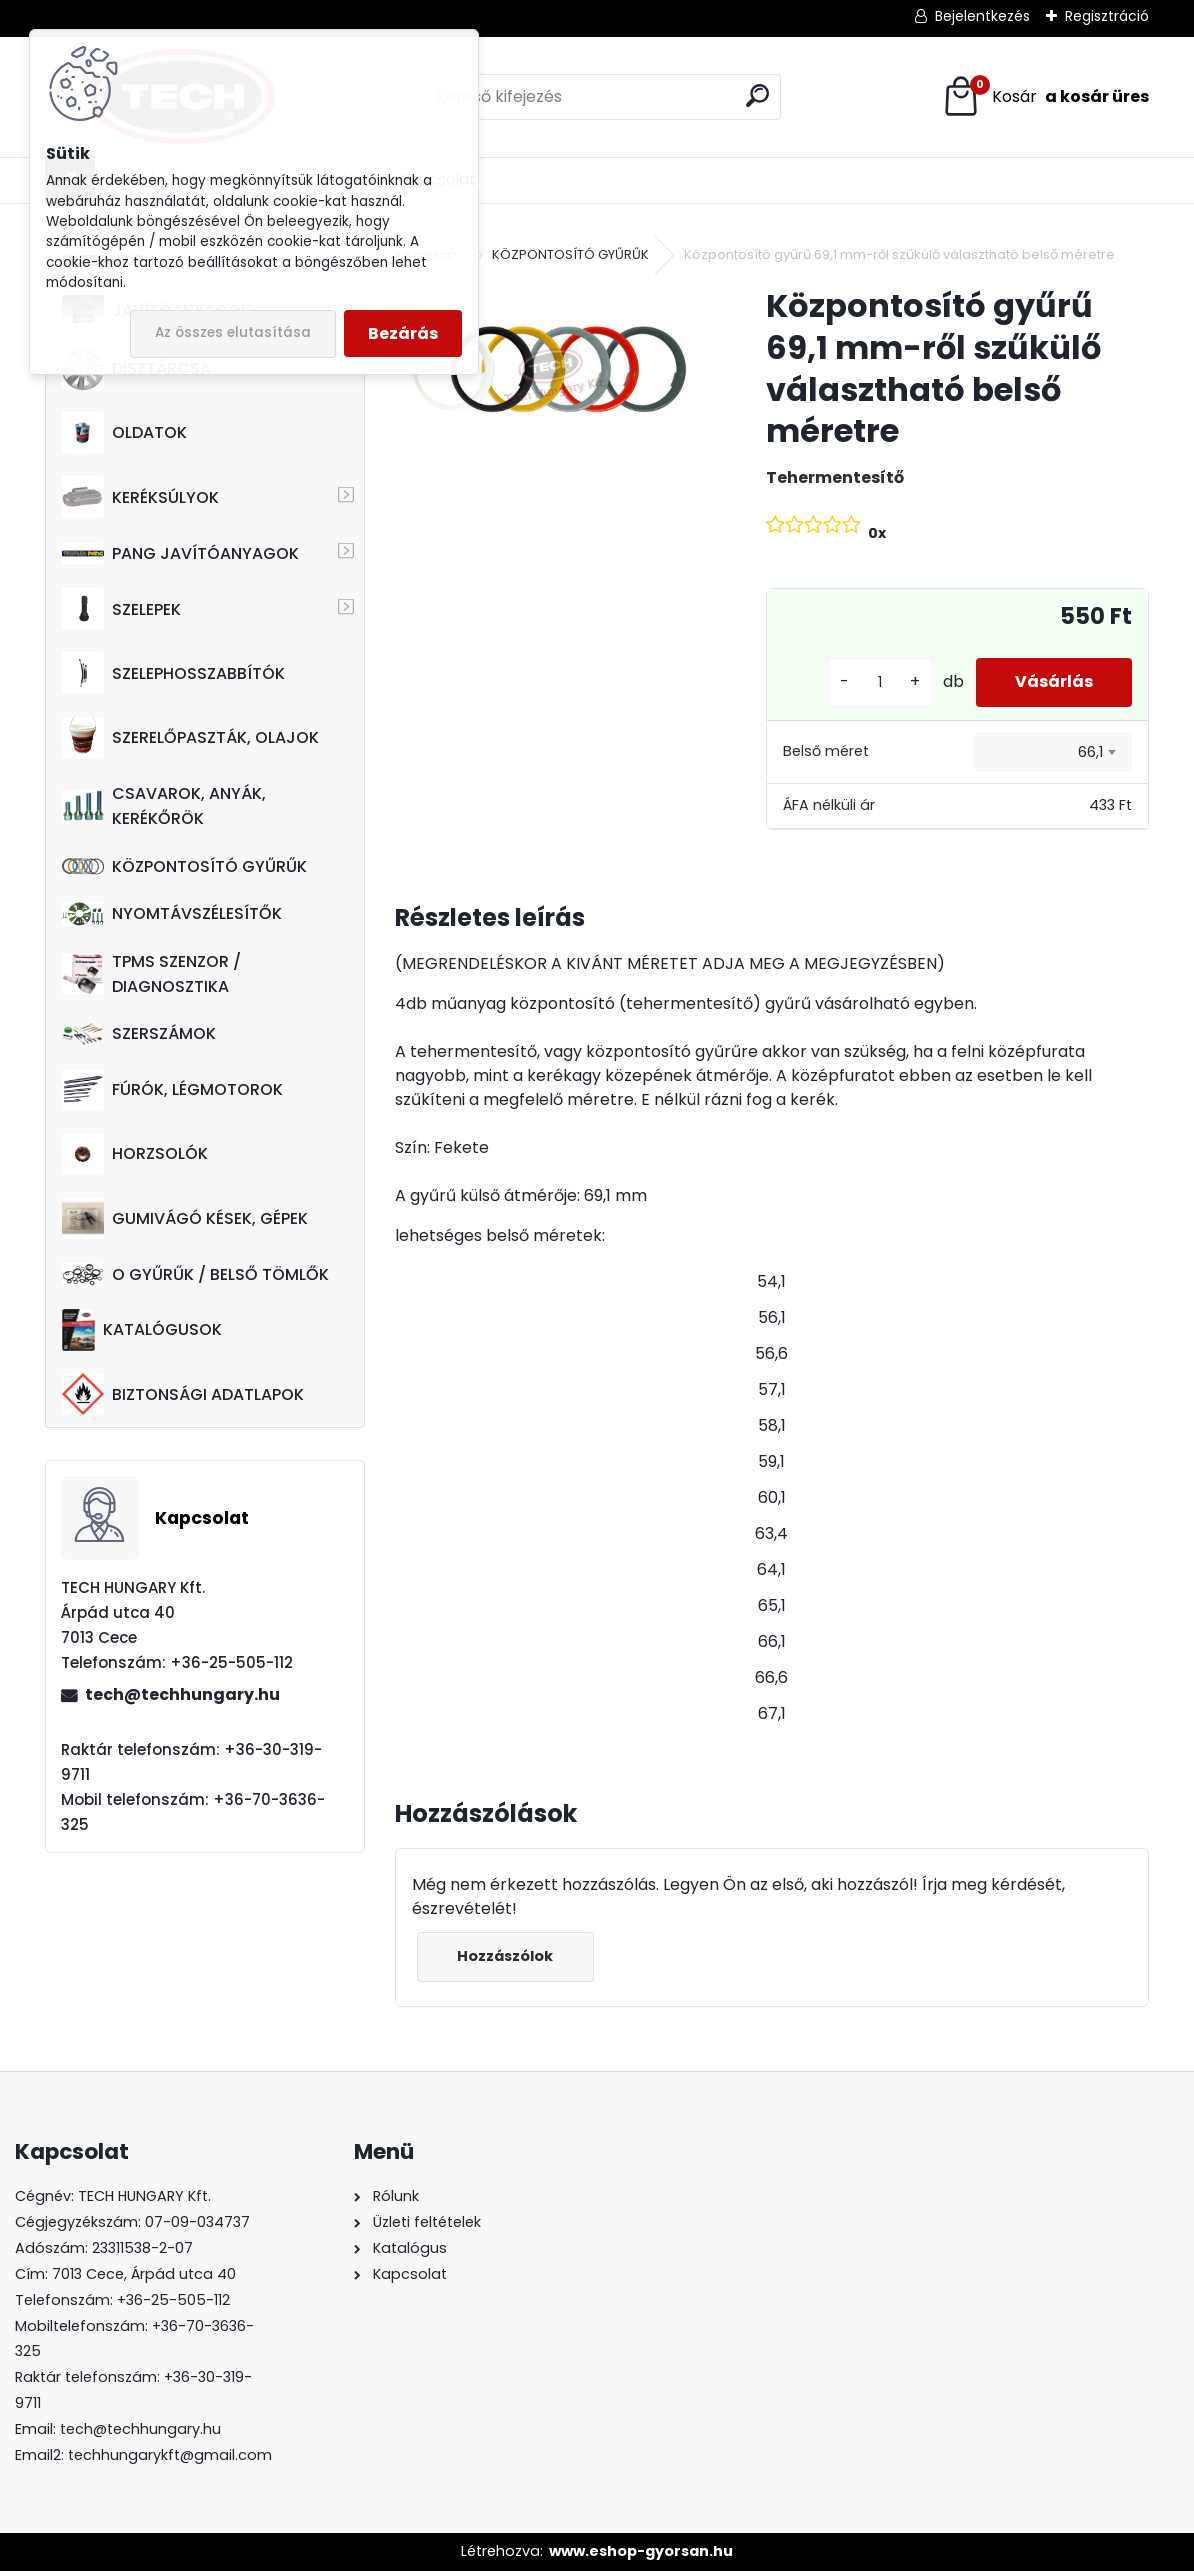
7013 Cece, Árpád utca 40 (144, 2274)
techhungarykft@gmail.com (170, 2455)
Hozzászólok (506, 1956)
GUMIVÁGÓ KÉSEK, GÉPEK (185, 1218)
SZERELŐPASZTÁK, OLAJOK (190, 738)
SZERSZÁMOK (139, 1033)
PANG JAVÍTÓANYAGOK (180, 553)
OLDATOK (124, 433)
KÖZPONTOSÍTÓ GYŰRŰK (184, 866)
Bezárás (403, 333)
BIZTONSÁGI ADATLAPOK (183, 1394)
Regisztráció (1107, 16)
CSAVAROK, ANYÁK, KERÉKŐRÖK (164, 806)
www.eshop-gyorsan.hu (641, 2551)
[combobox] (1053, 752)
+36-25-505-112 (173, 2300)
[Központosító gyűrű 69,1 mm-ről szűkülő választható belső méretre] (548, 370)
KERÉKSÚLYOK (140, 497)
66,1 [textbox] (1090, 752)
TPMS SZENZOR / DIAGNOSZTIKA (151, 974)
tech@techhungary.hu (182, 1694)
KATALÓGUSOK (142, 1330)
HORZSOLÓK (135, 1154)
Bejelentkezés (982, 16)
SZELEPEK (121, 609)
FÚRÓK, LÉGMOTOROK (172, 1090)
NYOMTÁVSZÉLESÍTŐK (172, 913)
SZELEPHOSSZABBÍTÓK (173, 673)
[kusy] (878, 682)
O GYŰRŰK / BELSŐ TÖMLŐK (195, 1274)
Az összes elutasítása (233, 332)
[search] (757, 95)
